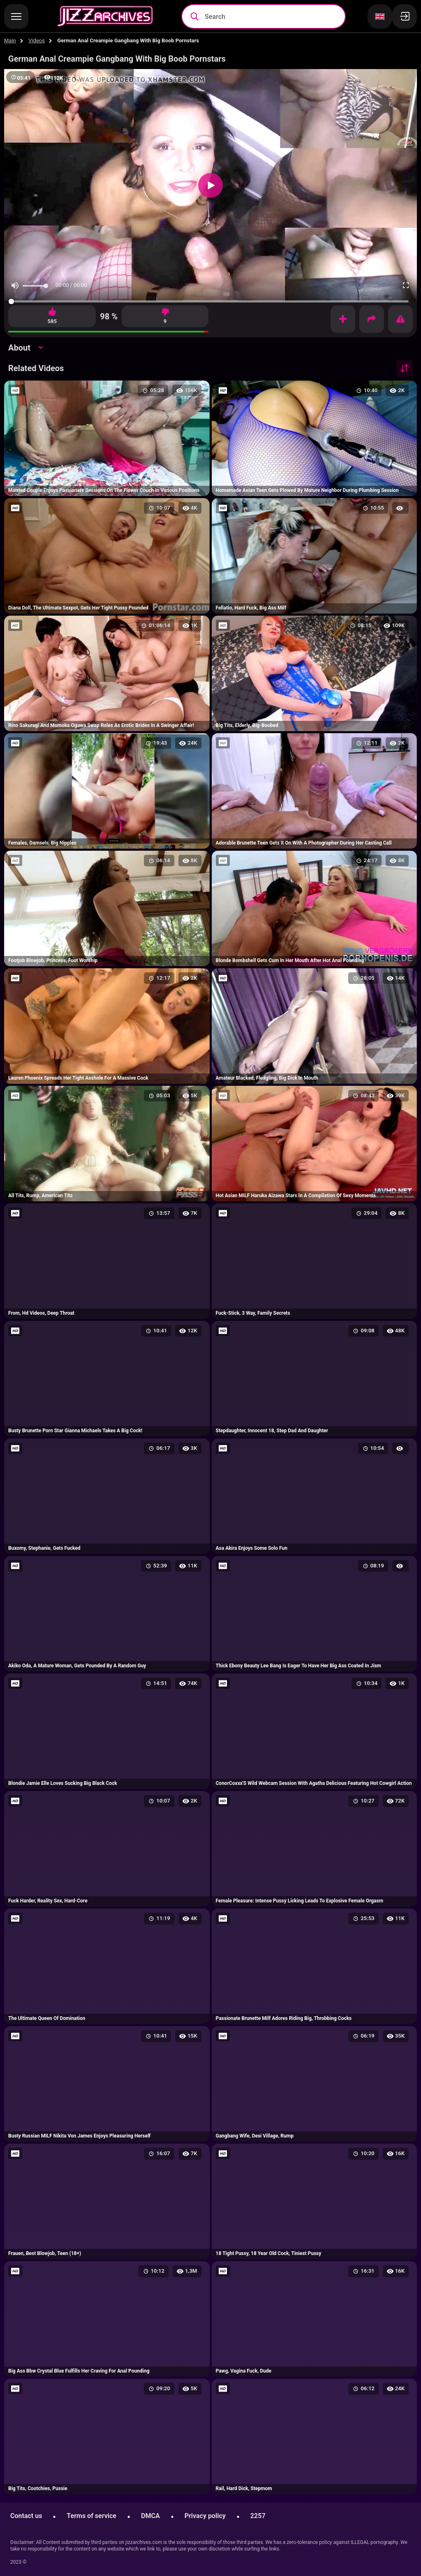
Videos (36, 40)
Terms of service (91, 2516)
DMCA (150, 2516)
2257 (258, 2516)
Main (10, 40)
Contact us (26, 2516)
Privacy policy (205, 2516)
